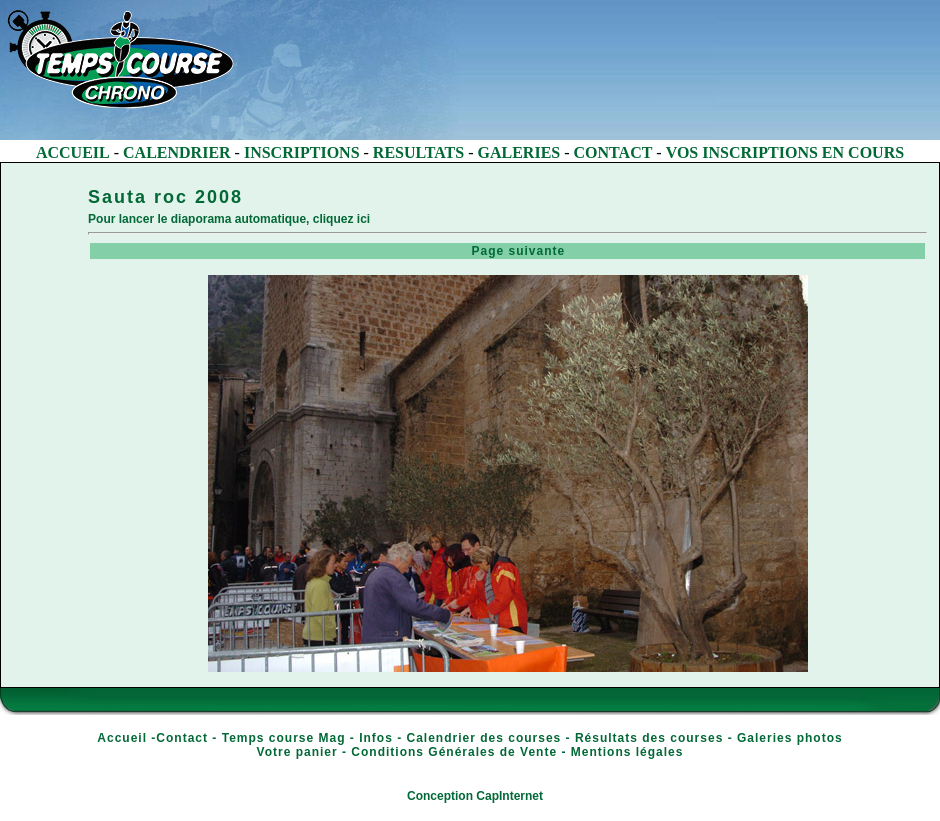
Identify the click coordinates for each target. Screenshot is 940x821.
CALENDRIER (177, 152)
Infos (376, 738)
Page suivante (509, 251)
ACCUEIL (73, 152)
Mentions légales (627, 752)
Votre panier (297, 752)
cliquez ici (341, 219)
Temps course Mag (284, 738)
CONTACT (613, 152)
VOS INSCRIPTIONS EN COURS (785, 152)
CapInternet (509, 796)
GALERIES (519, 152)
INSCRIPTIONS (302, 152)
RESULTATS (418, 152)
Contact (182, 738)
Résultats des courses (649, 738)
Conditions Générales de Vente (454, 752)
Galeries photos (790, 738)
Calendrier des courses (484, 738)
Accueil (122, 738)
